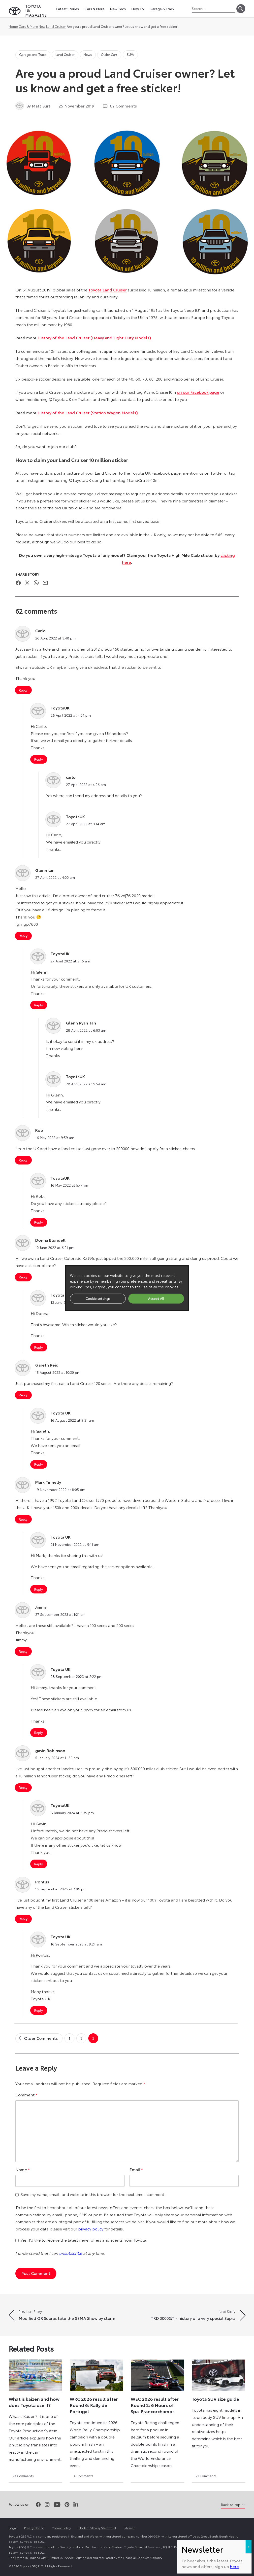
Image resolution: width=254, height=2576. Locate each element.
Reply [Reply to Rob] (23, 1160)
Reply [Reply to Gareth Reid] (23, 1395)
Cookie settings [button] (98, 1298)
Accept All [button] (156, 1298)
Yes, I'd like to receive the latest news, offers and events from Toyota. (84, 2240)
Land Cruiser (56, 26)
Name (22, 2169)
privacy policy (90, 2228)
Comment (26, 2094)
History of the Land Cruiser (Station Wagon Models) (87, 412)
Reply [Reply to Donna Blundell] (23, 1277)
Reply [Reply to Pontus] (23, 1918)
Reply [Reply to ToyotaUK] (38, 759)
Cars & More (28, 26)
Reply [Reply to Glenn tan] (23, 935)
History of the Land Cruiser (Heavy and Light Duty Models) (94, 337)
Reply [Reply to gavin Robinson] (23, 1787)
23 (23, 2475)
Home (13, 26)
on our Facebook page (198, 392)
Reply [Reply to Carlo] (23, 690)
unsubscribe (70, 2253)
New (42, 26)
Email (136, 2169)
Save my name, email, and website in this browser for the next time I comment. (93, 2194)
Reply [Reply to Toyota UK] (38, 1347)
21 (206, 2475)
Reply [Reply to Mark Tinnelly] (23, 1519)
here (234, 2567)
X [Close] (249, 2547)
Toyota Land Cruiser (107, 289)
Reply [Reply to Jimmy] (23, 1651)
